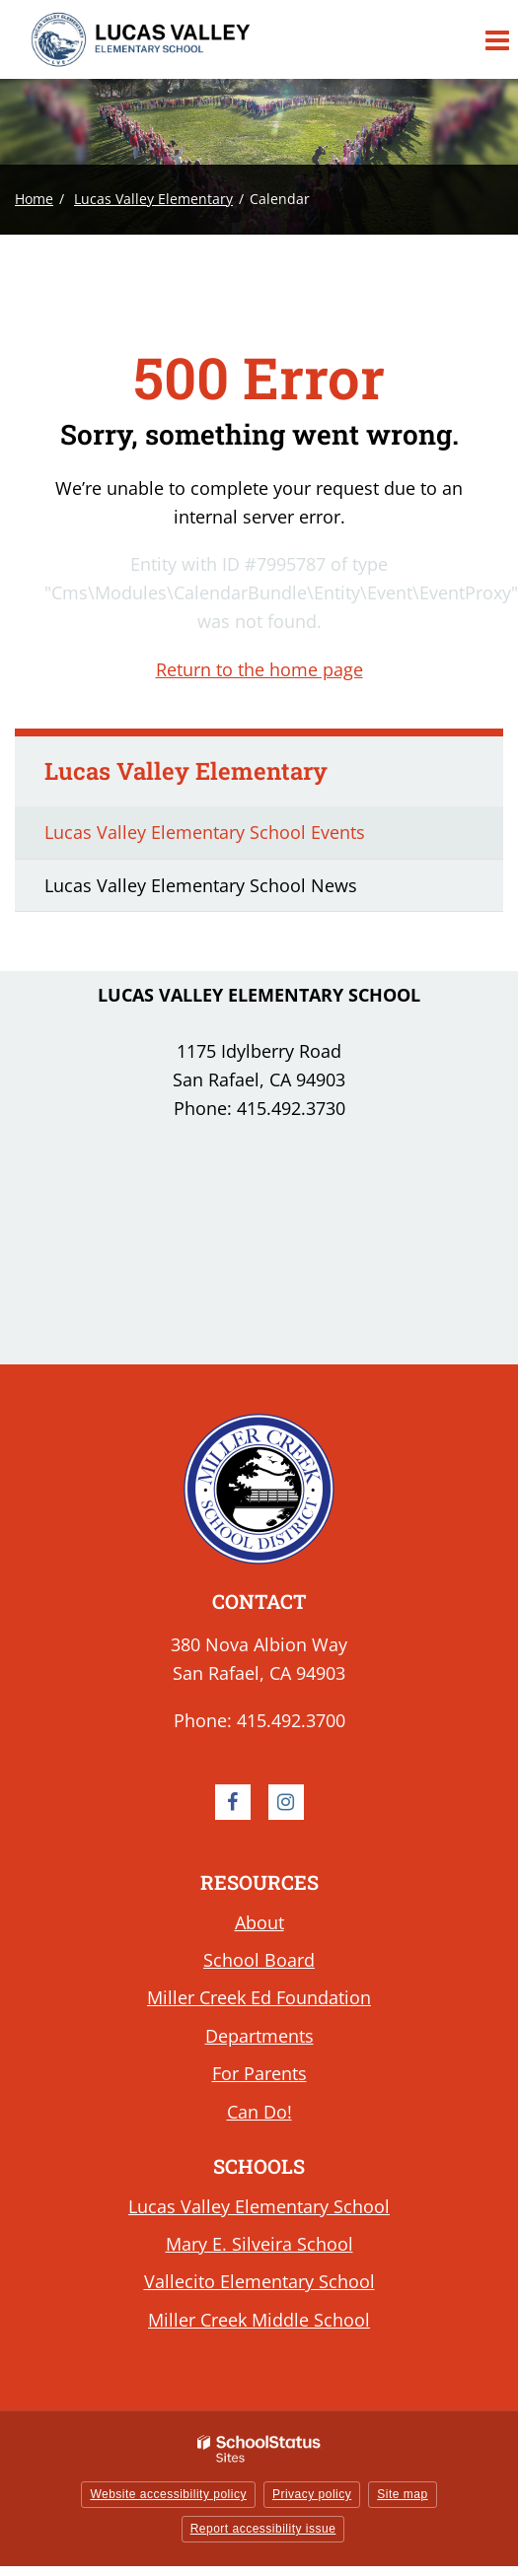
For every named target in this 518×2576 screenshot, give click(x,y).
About (259, 1922)
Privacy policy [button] (311, 2494)
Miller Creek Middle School (259, 2320)
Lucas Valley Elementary (153, 198)
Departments (259, 2036)
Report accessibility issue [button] (263, 2529)
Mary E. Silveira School (259, 2244)
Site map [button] (402, 2494)
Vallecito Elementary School (259, 2281)
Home (34, 198)
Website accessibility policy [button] (168, 2494)
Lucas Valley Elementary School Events (204, 832)
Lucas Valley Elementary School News (200, 885)
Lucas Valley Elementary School (259, 2206)
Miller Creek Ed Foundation (259, 1997)
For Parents (259, 2073)
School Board (259, 1960)
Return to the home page (259, 669)
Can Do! (259, 2111)
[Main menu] (496, 39)
